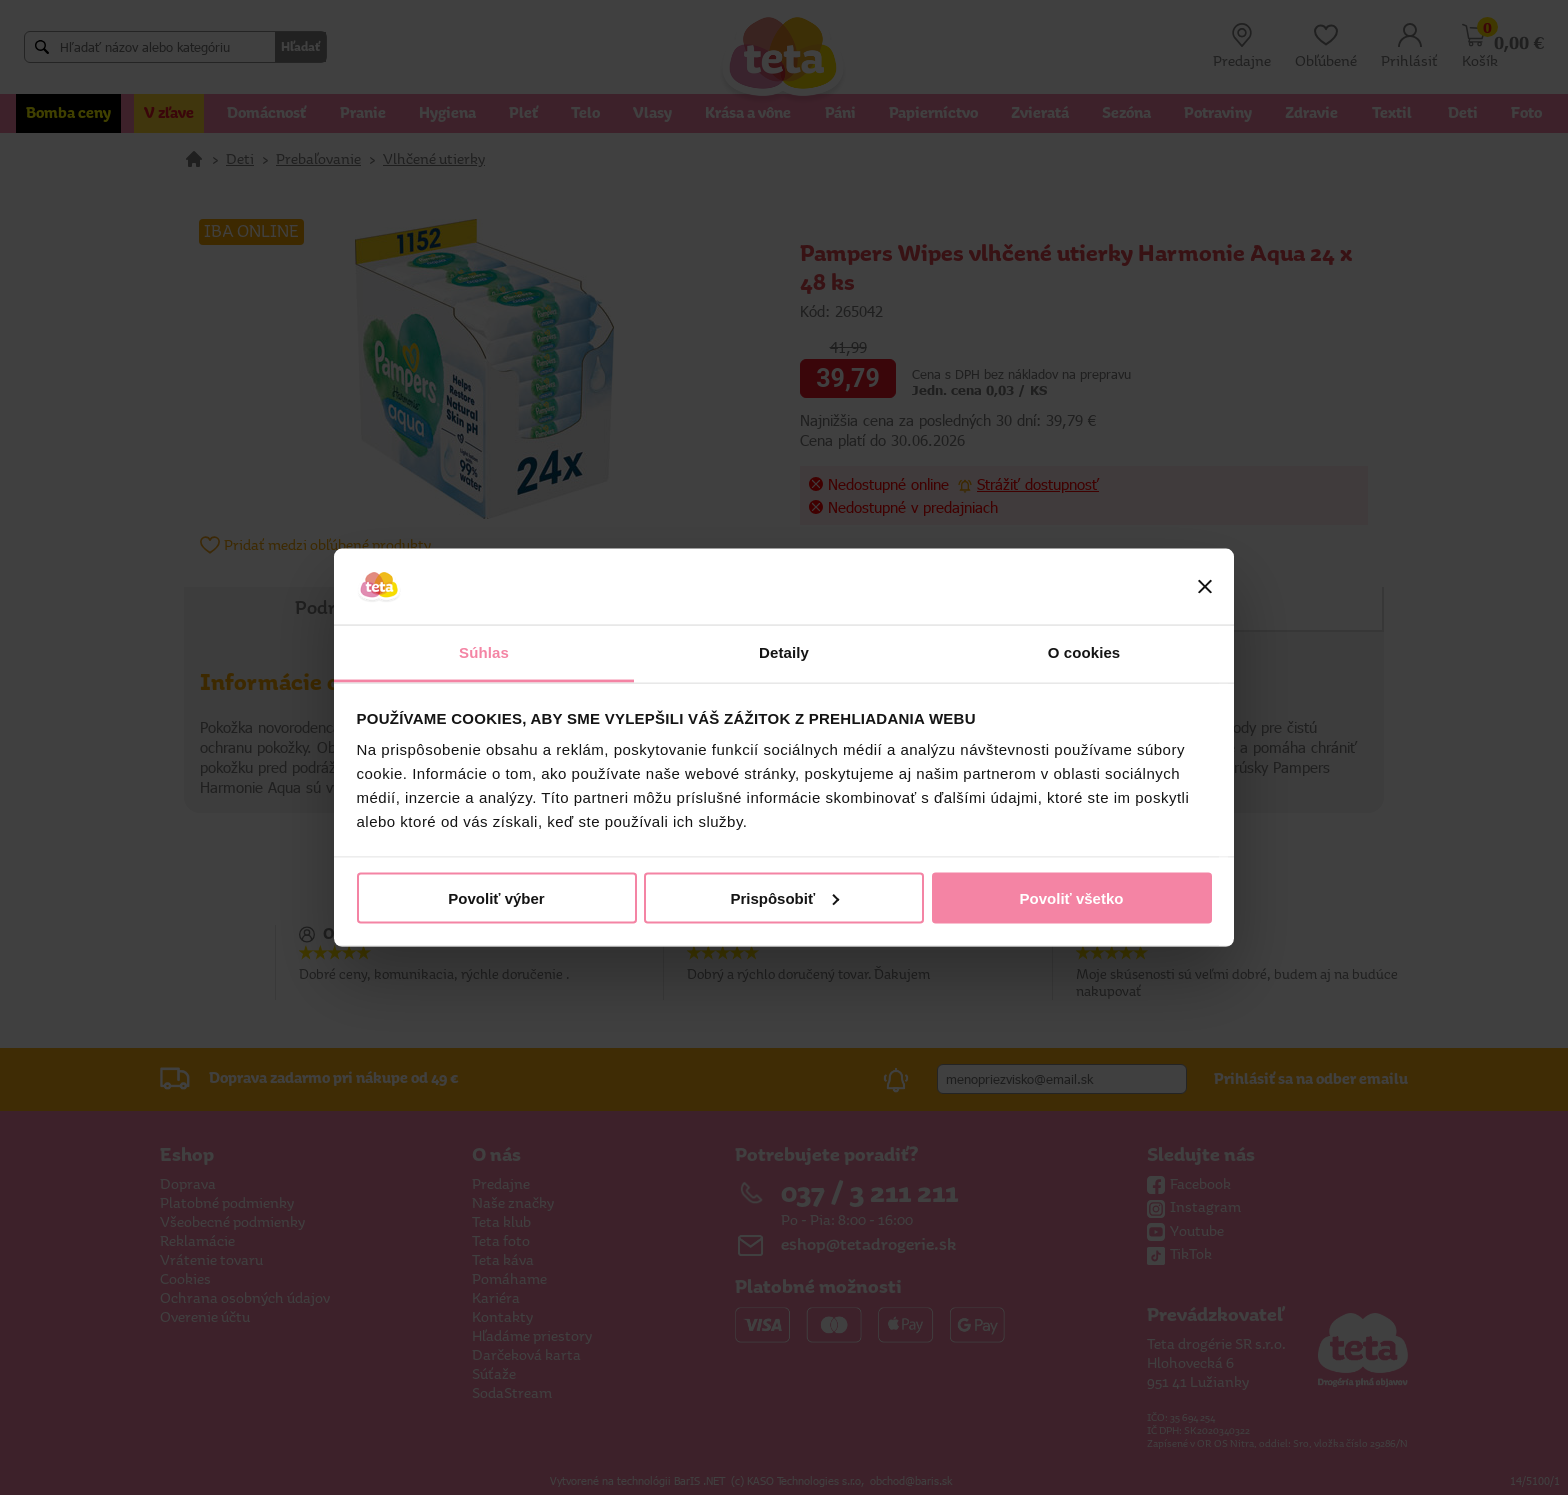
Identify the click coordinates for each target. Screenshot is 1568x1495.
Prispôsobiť (784, 897)
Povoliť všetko (1072, 897)
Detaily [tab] (784, 652)
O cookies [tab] (1084, 652)
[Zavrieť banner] (1205, 587)
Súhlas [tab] (484, 652)
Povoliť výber (496, 897)
